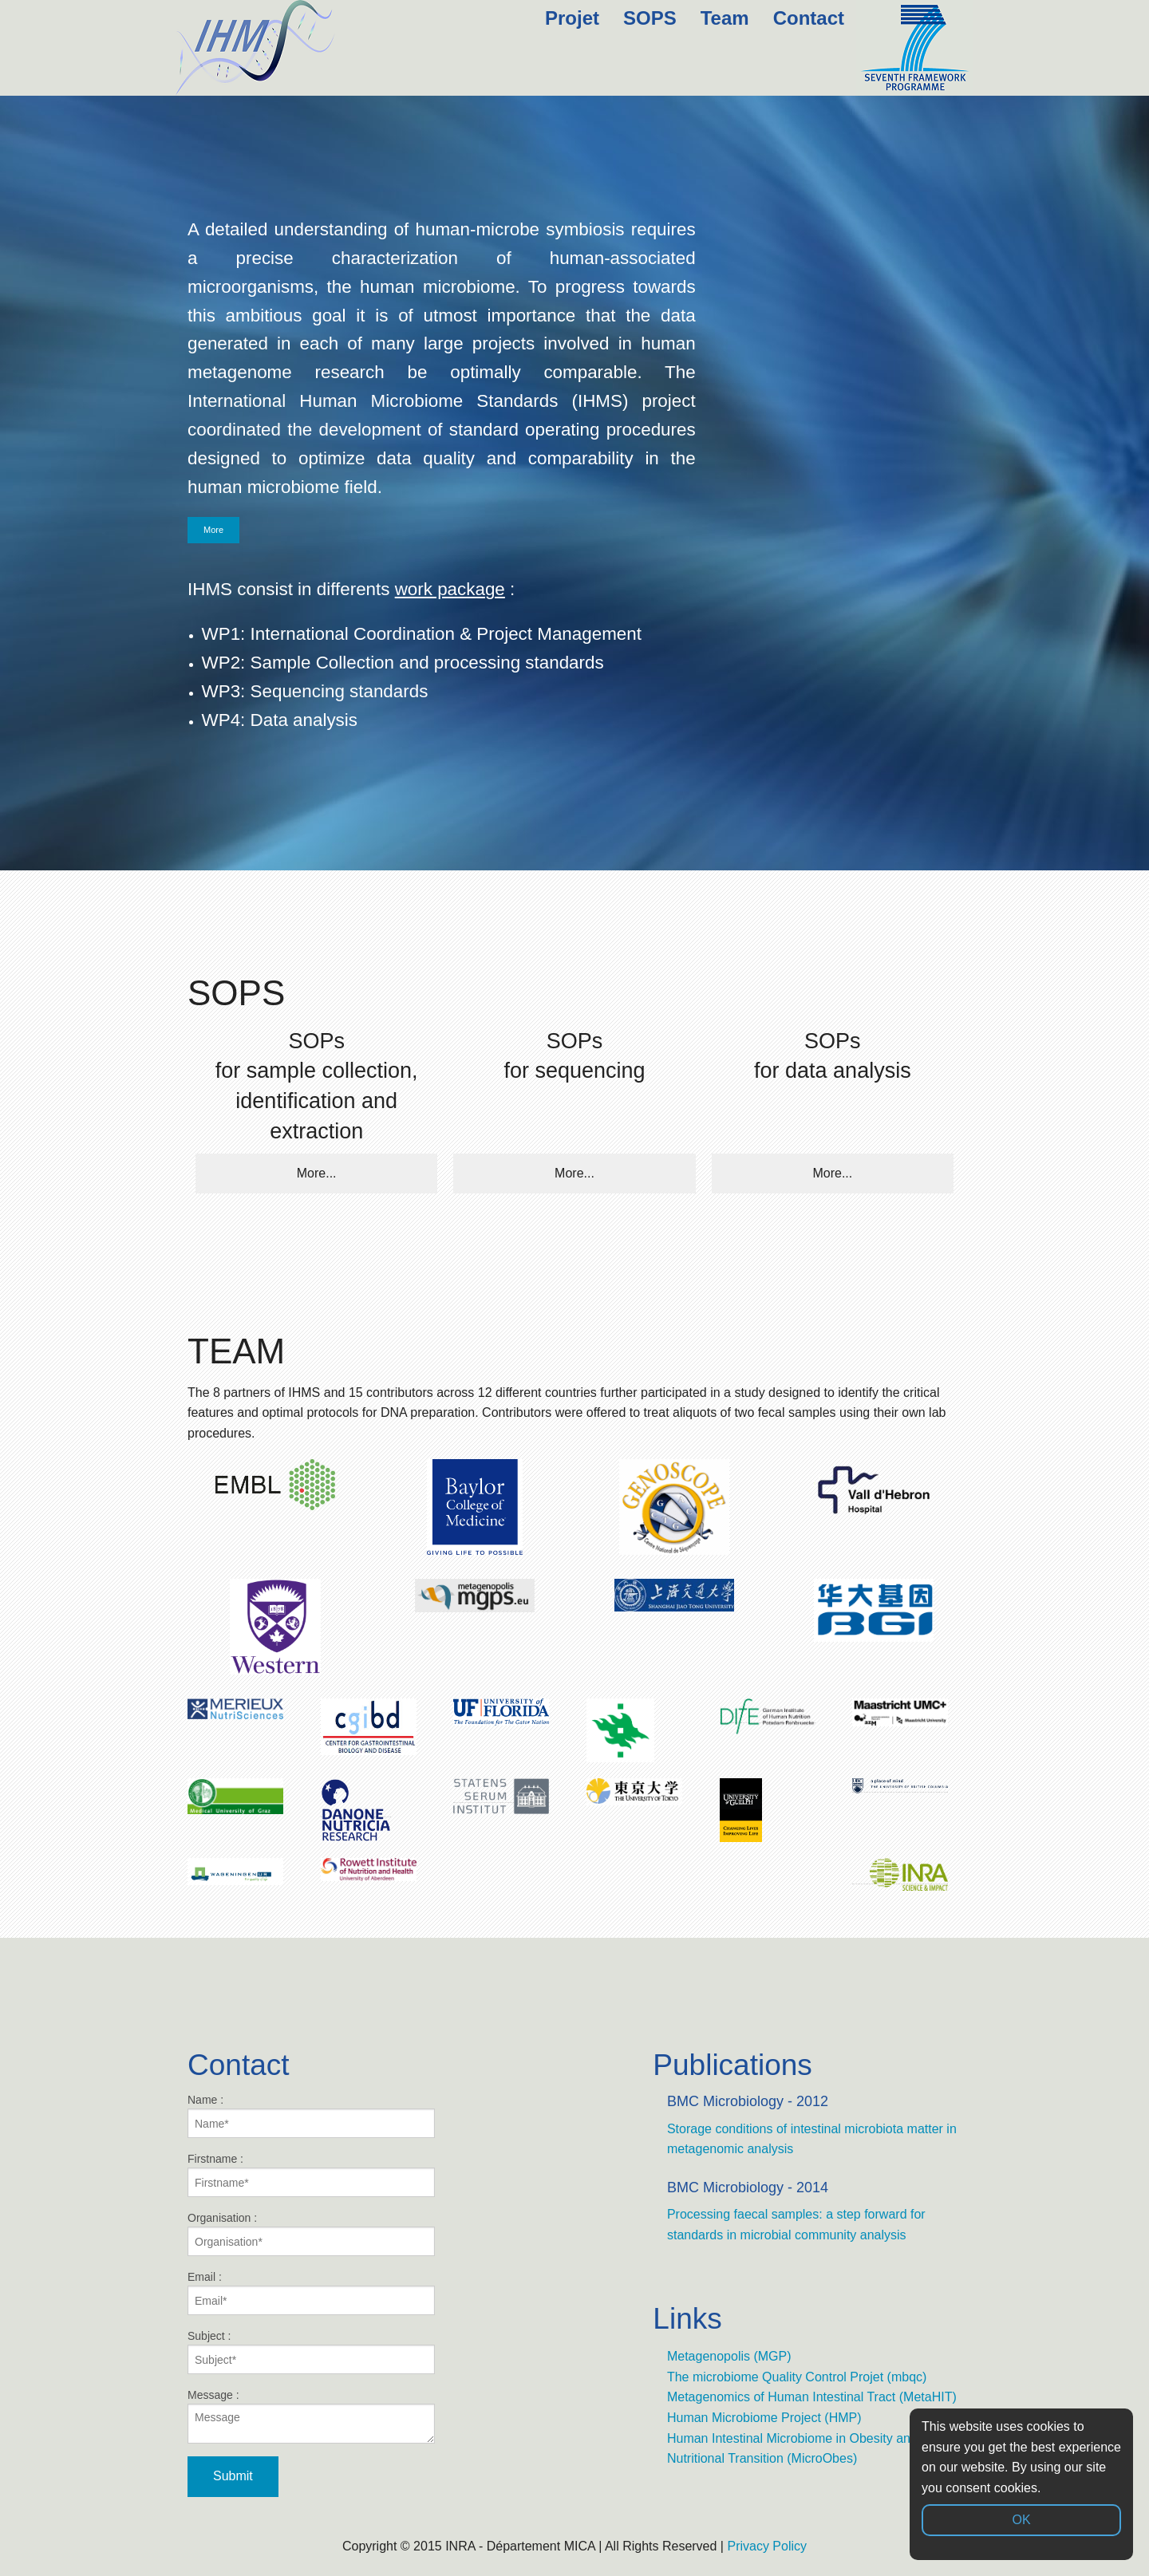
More (213, 530)
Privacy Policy (767, 2546)
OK (1021, 2520)
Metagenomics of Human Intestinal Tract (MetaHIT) (812, 2397)
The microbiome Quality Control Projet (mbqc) (796, 2377)
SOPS (650, 18)
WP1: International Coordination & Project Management (422, 634)
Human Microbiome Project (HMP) (764, 2417)
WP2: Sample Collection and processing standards (403, 663)
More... (317, 1173)
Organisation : (311, 2233)
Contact (808, 18)
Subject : (311, 2351)
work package (450, 589)
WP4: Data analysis (279, 720)
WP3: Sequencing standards (315, 691)
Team (725, 18)
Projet (572, 18)
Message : (311, 2416)
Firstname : (311, 2174)
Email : (311, 2292)
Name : (311, 2115)
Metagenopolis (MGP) (729, 2356)
